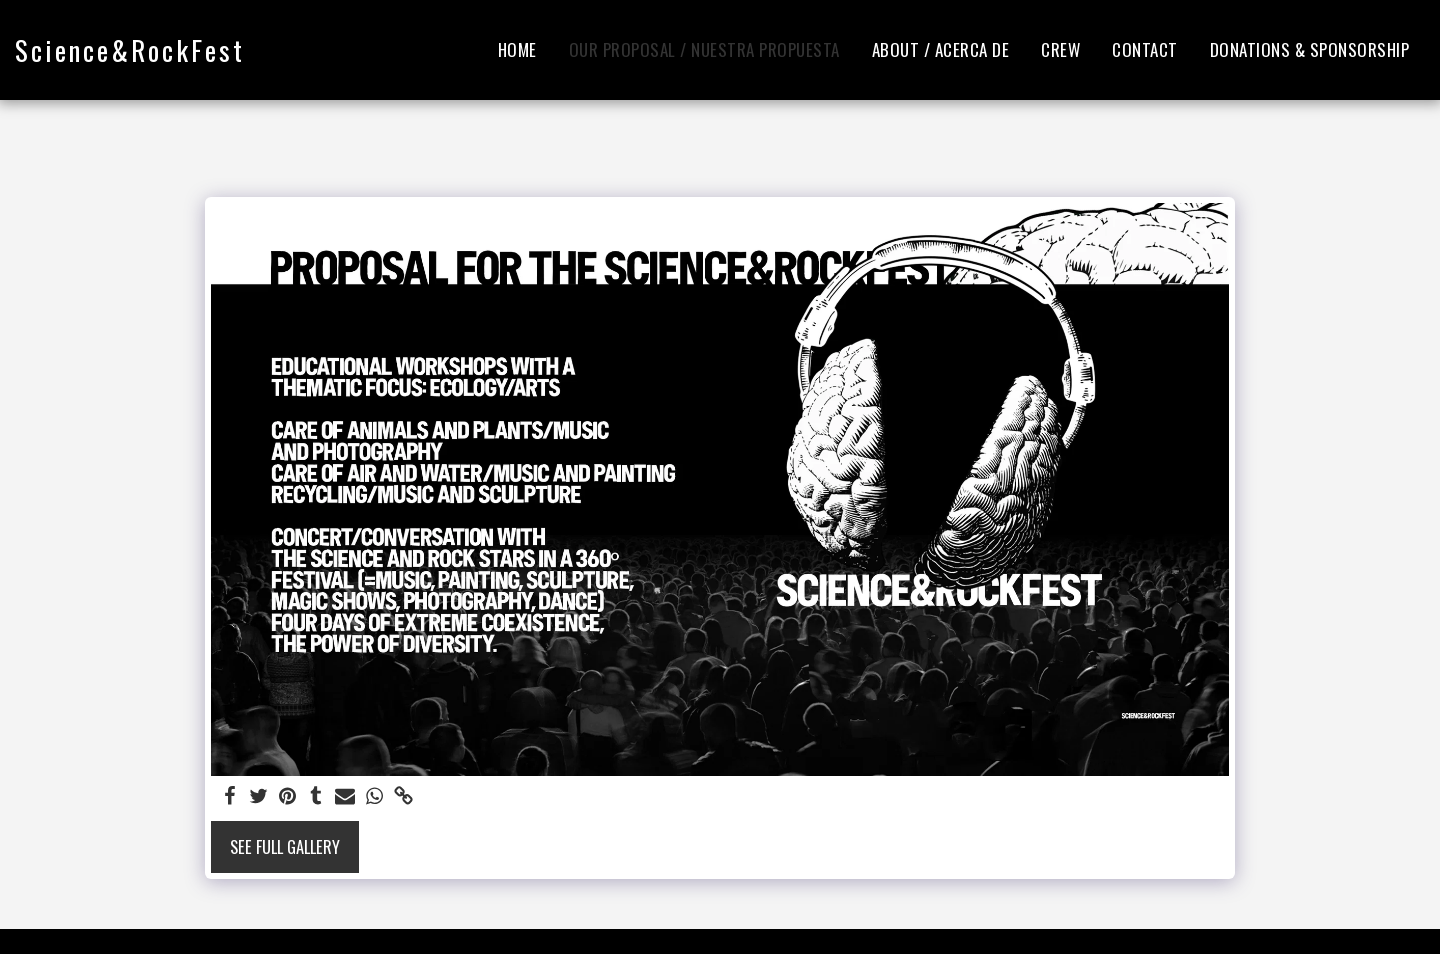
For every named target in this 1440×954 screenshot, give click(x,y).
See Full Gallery (285, 846)
